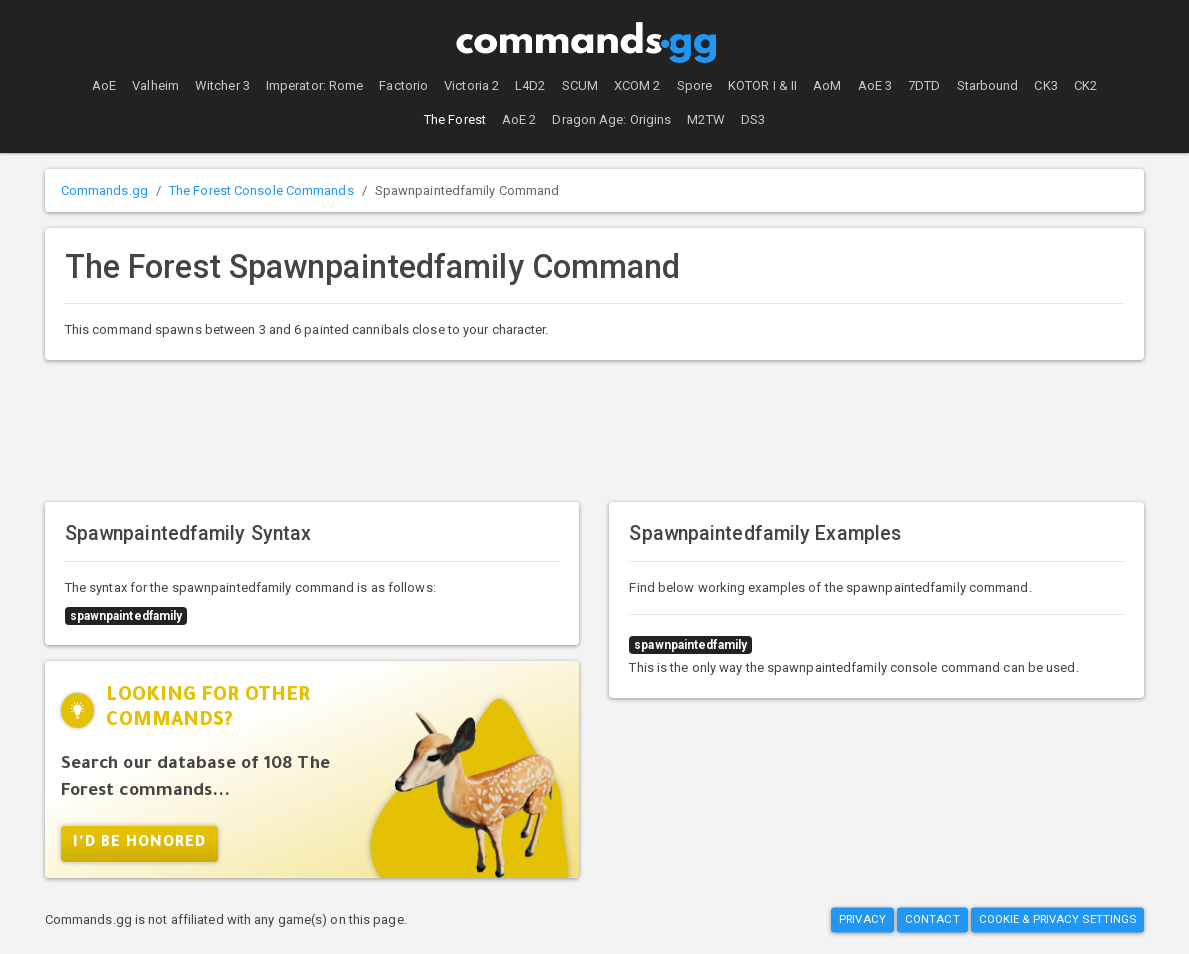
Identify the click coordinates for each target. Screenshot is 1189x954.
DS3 (753, 119)
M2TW (705, 119)
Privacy (862, 919)
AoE (104, 85)
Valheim (155, 85)
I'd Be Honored (139, 844)
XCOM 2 (637, 85)
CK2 (1085, 85)
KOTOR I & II (762, 85)
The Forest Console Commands (261, 190)
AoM (827, 85)
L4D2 (530, 85)
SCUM (580, 85)
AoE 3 (875, 85)
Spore (695, 85)
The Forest (455, 119)
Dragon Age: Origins (611, 119)
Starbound (988, 85)
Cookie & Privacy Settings (1058, 919)
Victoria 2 (471, 85)
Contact (932, 919)
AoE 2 (519, 119)
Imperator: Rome (315, 85)
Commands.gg (104, 190)
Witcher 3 (222, 85)
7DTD (924, 85)
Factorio (403, 85)
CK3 (1045, 85)
